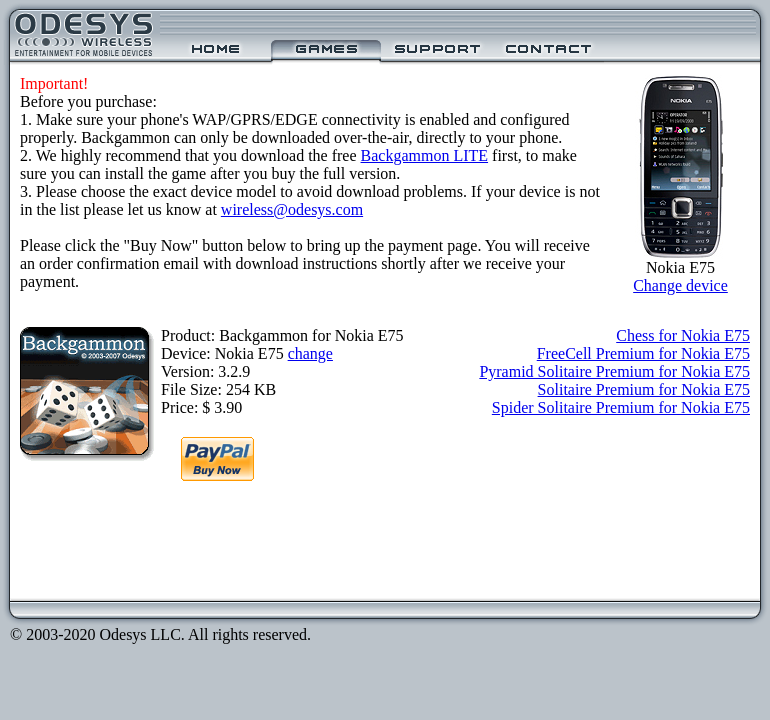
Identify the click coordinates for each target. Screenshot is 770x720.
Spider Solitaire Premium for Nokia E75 (621, 407)
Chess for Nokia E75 (683, 335)
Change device (680, 285)
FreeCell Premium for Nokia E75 (643, 353)
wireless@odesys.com (292, 209)
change (310, 353)
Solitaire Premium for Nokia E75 (644, 389)
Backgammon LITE (425, 155)
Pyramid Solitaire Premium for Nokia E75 (614, 371)
